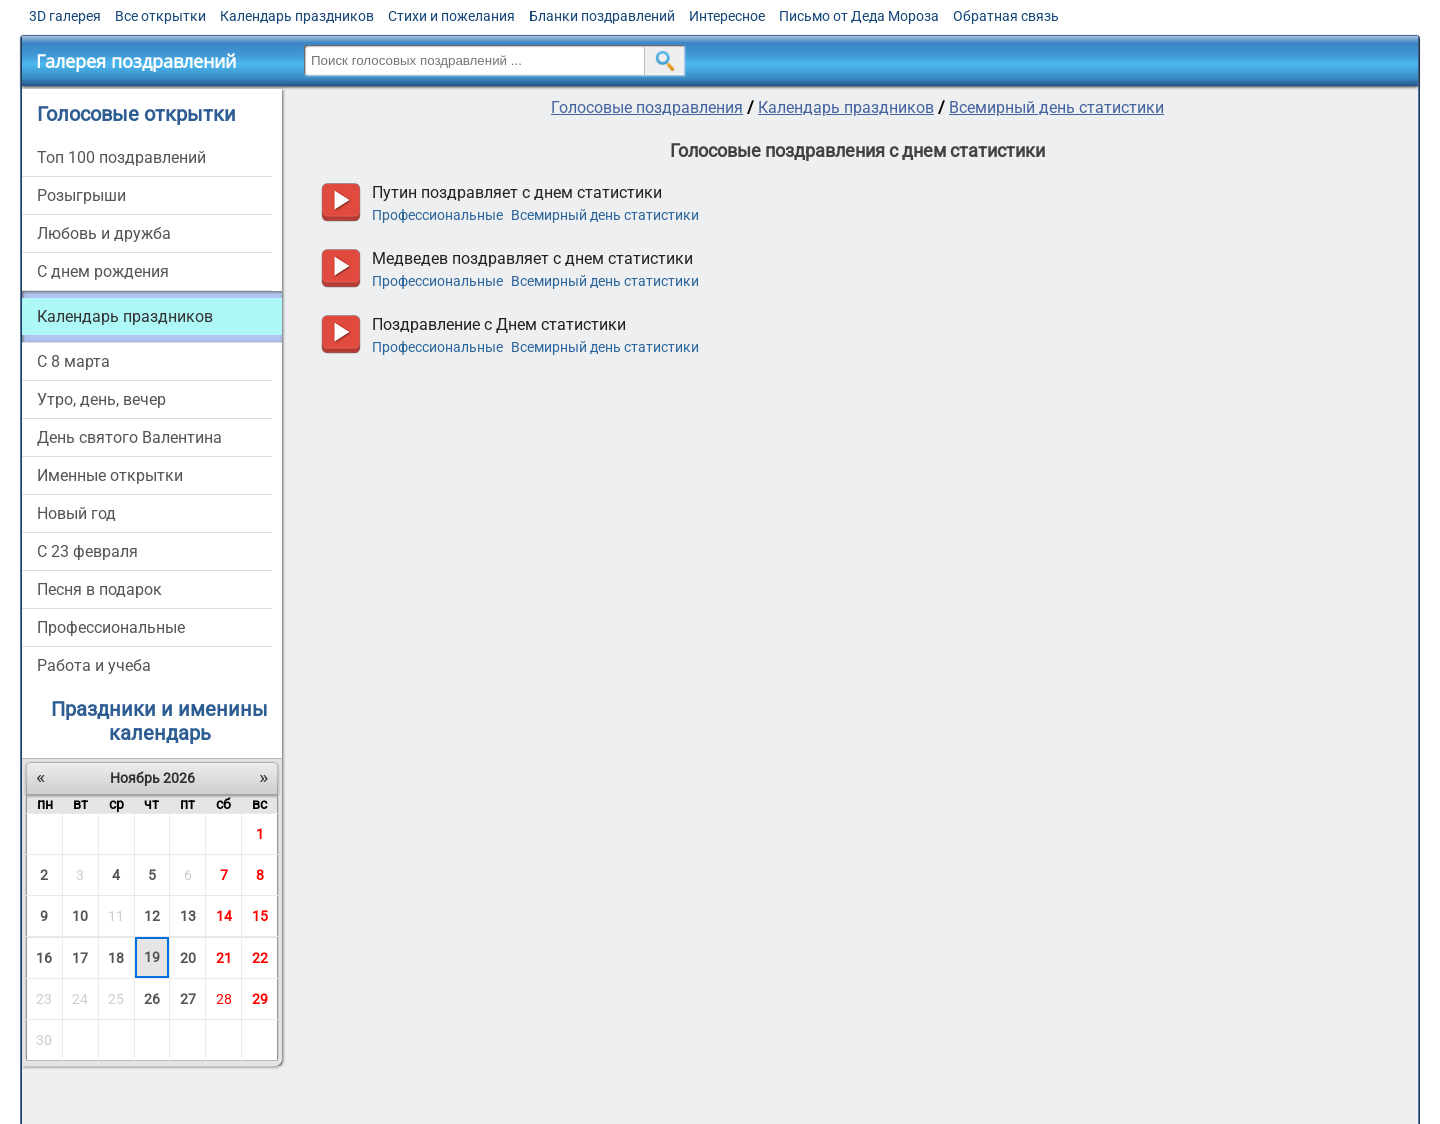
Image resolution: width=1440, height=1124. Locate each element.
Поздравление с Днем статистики (499, 324)
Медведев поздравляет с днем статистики (532, 258)
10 (80, 916)
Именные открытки (110, 475)
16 (44, 958)
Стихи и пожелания (451, 16)
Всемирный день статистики (1056, 107)
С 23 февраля (87, 551)
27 (188, 999)
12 (152, 916)
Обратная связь (1006, 16)
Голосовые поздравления (647, 107)
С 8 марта (73, 361)
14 (224, 916)
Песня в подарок (99, 589)
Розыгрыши (81, 195)
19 (152, 957)
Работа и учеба (94, 665)
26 (152, 999)
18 (116, 958)
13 (188, 916)
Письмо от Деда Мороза (859, 16)
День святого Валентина (129, 437)
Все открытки (160, 16)
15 (260, 916)
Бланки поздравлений (602, 16)
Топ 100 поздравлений (121, 157)
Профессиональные (111, 627)
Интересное (727, 16)
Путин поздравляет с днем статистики (517, 192)
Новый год (76, 513)
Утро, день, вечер (101, 399)
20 (188, 958)
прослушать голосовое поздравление (340, 202)
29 (260, 999)
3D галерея (65, 16)
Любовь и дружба (104, 233)
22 (260, 958)
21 (224, 958)
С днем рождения (103, 271)
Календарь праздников (297, 16)
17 (80, 958)
